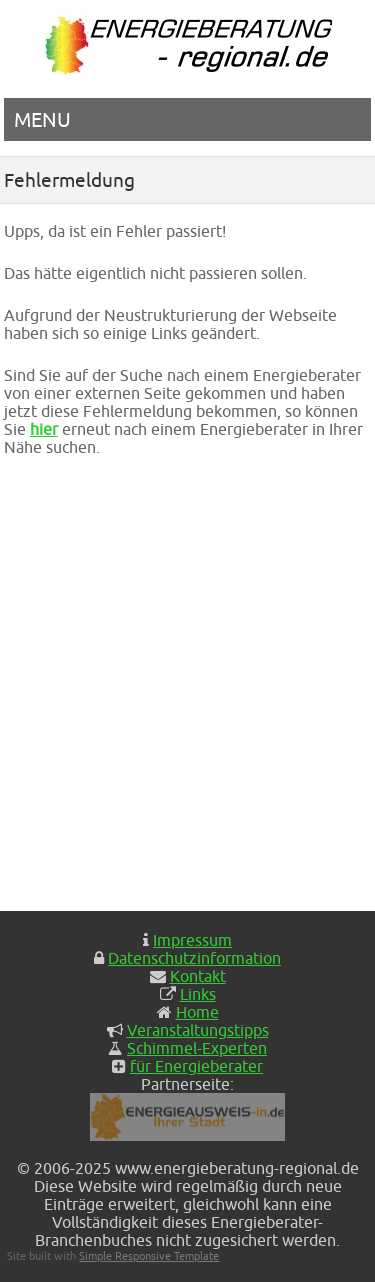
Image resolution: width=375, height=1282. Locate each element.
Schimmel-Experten (197, 1048)
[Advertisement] (187, 683)
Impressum (192, 940)
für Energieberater (196, 1066)
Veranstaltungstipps (198, 1030)
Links (198, 994)
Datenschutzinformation (194, 958)
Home (197, 1012)
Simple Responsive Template (149, 1255)
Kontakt (198, 976)
